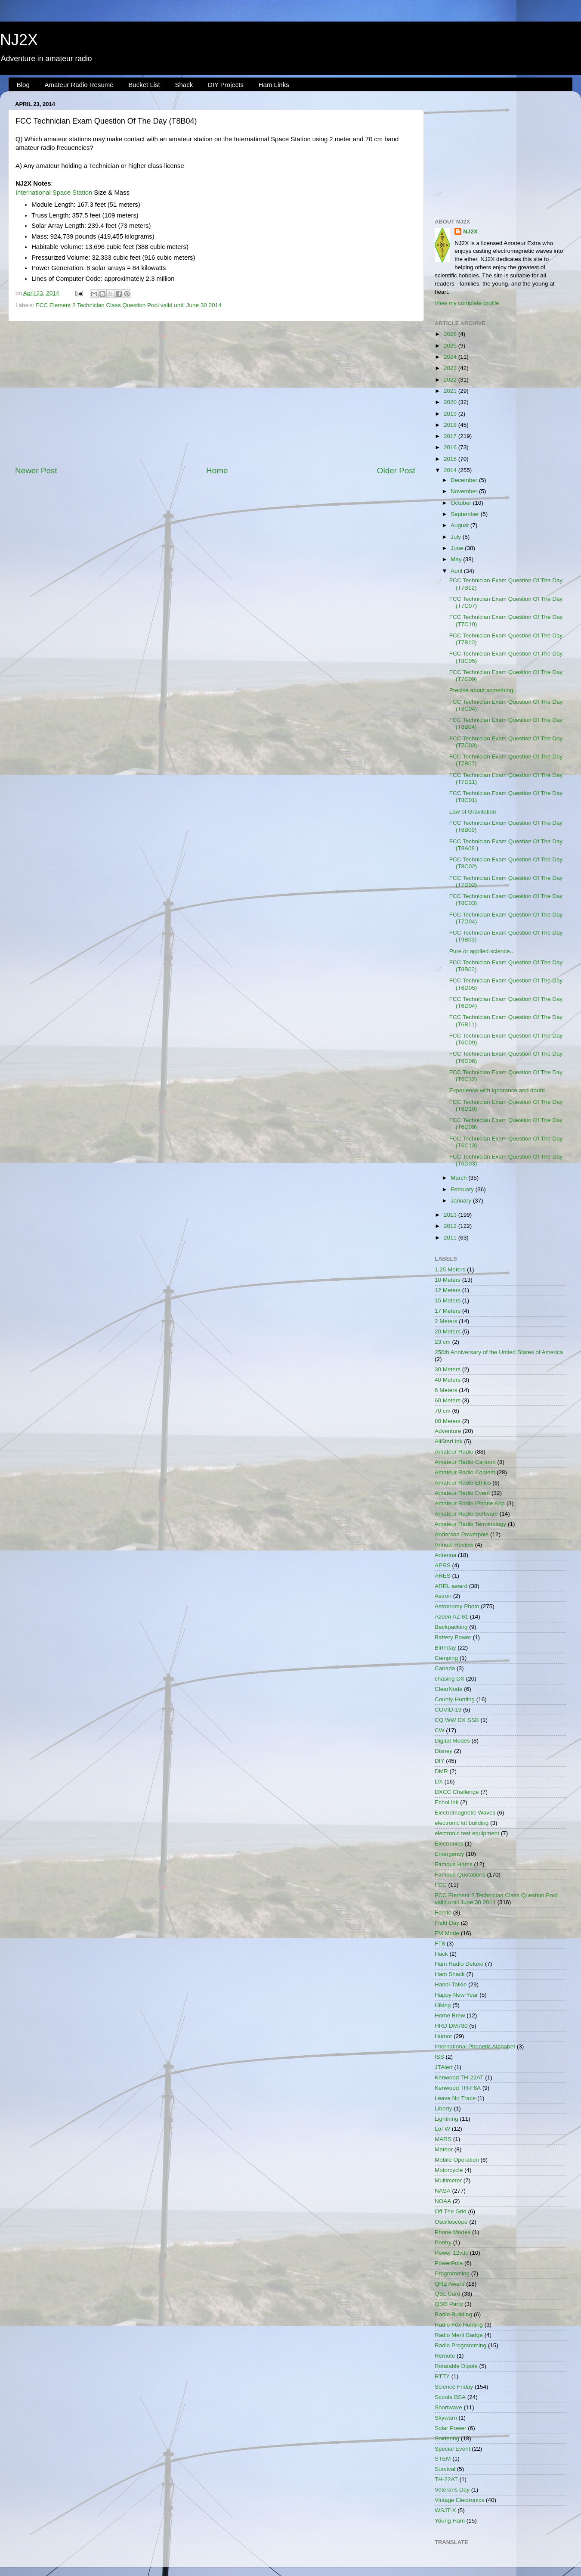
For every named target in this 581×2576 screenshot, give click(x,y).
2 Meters (446, 1321)
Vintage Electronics (459, 2500)
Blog (23, 84)
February (463, 1189)
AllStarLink (449, 1441)
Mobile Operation (457, 2160)
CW (440, 1730)
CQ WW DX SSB (457, 1720)
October (462, 503)
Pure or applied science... (482, 951)
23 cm (443, 1342)
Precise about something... (483, 690)
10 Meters (447, 1280)
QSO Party (449, 2304)
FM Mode (447, 1933)
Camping (446, 1658)
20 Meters (447, 1331)
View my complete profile (467, 303)
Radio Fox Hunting (459, 2324)
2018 (451, 425)
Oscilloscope (451, 2222)
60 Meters (447, 1400)
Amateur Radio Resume (79, 84)
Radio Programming (460, 2345)
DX (439, 1781)
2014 (451, 470)
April (457, 571)
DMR (441, 1771)
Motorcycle (449, 2170)
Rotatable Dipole (456, 2366)
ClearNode (449, 1689)
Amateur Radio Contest (465, 1472)
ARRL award (451, 1586)
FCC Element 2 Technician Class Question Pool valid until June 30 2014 (128, 305)
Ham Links (274, 84)
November (465, 491)
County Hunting (455, 1699)
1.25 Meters (450, 1269)
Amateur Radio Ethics (463, 1482)
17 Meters (447, 1311)
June (458, 548)
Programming (452, 2273)
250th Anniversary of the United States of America (499, 1352)
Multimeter (448, 2180)
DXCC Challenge (457, 1792)
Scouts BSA (450, 2397)
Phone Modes (452, 2232)
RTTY (442, 2376)
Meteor (444, 2149)
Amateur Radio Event (462, 1493)
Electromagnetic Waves (465, 1812)
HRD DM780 (451, 2026)
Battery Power (453, 1637)
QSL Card (447, 2293)
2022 (451, 379)
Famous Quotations (460, 1874)
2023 (451, 368)
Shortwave (448, 2407)
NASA (443, 2191)
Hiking (443, 2005)
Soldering (447, 2438)
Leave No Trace (455, 2098)
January (462, 1200)
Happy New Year (456, 1995)
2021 (451, 391)
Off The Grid (451, 2211)
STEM (443, 2458)
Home (217, 470)
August (460, 525)
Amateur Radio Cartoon (465, 1462)
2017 (451, 436)
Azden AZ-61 (451, 1616)
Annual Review (454, 1544)
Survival (445, 2469)
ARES (443, 1575)
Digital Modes (452, 1740)
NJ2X (19, 40)
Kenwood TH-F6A (458, 2088)
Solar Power (451, 2428)
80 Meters (447, 1421)
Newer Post (36, 470)
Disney (443, 1751)
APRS (443, 1565)
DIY (440, 1761)
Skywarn (446, 2417)
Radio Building (453, 2314)
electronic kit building (461, 1823)
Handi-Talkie (451, 1984)
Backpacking (451, 1627)
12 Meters (447, 1290)
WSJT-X (445, 2510)
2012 (451, 1226)
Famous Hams (454, 1864)
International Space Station (53, 192)
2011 (451, 1237)
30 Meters (447, 1369)
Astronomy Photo (457, 1606)
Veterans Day (452, 2489)
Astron (443, 1596)
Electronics (449, 1843)
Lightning (446, 2119)
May (457, 559)
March (459, 1178)
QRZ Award (450, 2284)
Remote (445, 2355)
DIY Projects (226, 84)
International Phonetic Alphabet (475, 2046)
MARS (443, 2139)
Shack (184, 84)
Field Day (447, 1923)
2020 (451, 402)
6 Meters (446, 1390)
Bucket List (144, 84)
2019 (451, 413)
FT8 (440, 1943)
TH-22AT (446, 2479)
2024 (451, 357)
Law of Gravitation (472, 811)
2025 (451, 345)
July (457, 537)
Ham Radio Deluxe (459, 1964)
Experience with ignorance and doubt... (499, 1090)
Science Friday (454, 2386)
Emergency (449, 1854)
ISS (439, 2057)
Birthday (445, 1647)
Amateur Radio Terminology (470, 1524)
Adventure (448, 1431)
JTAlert (444, 2067)
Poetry (443, 2242)
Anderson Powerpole (461, 1534)
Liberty (443, 2108)
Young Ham (450, 2520)
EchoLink (447, 1802)
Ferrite (443, 1912)
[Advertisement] (215, 393)
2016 (451, 447)
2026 (451, 334)
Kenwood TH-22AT (459, 2077)
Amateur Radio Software (466, 1513)
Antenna (445, 1555)
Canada (445, 1668)
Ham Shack (450, 1974)
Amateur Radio (454, 1451)
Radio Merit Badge (459, 2335)
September (466, 514)
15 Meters (447, 1300)
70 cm (443, 1411)
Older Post (396, 470)
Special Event (452, 2448)
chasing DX (449, 1678)
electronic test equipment (467, 1833)
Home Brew (450, 2015)
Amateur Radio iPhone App (470, 1503)
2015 (451, 459)
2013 (451, 1215)
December (465, 480)
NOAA (443, 2201)
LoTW (442, 2128)
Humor (443, 2036)
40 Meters (447, 1380)
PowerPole (449, 2263)
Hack (441, 1954)
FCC (441, 1885)
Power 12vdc (451, 2253)
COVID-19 (448, 1709)
